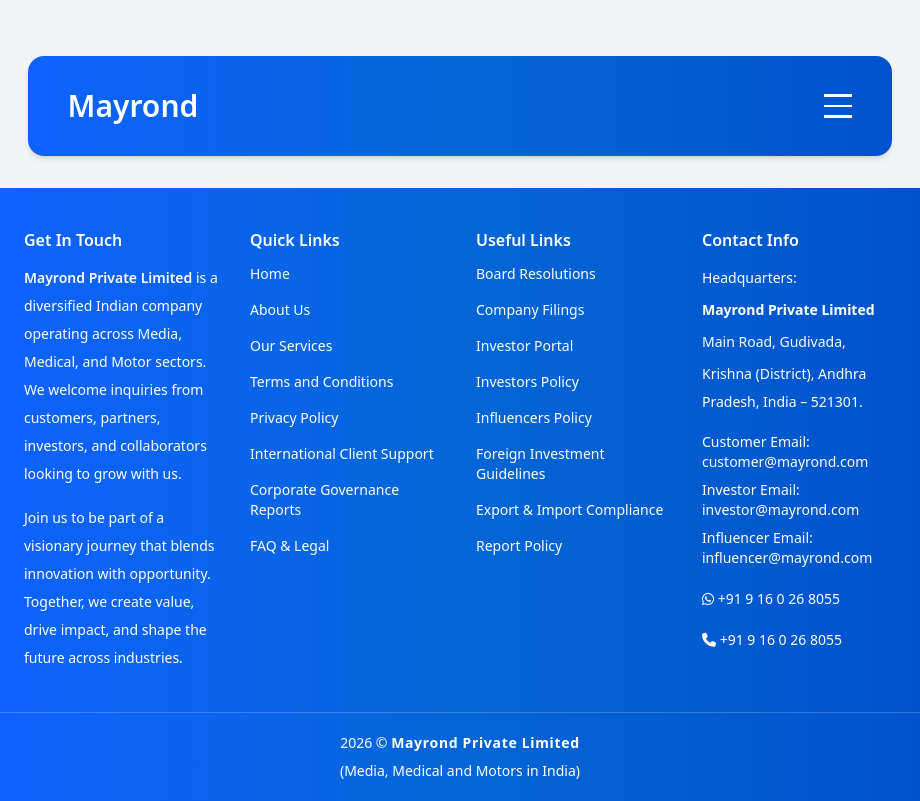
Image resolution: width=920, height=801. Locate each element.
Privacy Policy (294, 417)
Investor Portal (524, 345)
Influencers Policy (534, 417)
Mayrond (133, 105)
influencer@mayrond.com (787, 557)
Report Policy (519, 545)
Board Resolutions (536, 273)
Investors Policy (527, 381)
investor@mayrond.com (780, 509)
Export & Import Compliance (569, 509)
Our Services (291, 345)
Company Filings (530, 309)
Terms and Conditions (321, 381)
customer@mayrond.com (785, 461)
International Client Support (342, 453)
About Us (280, 309)
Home (270, 273)
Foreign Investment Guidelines (540, 463)
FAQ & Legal (289, 545)
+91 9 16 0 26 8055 (779, 598)
